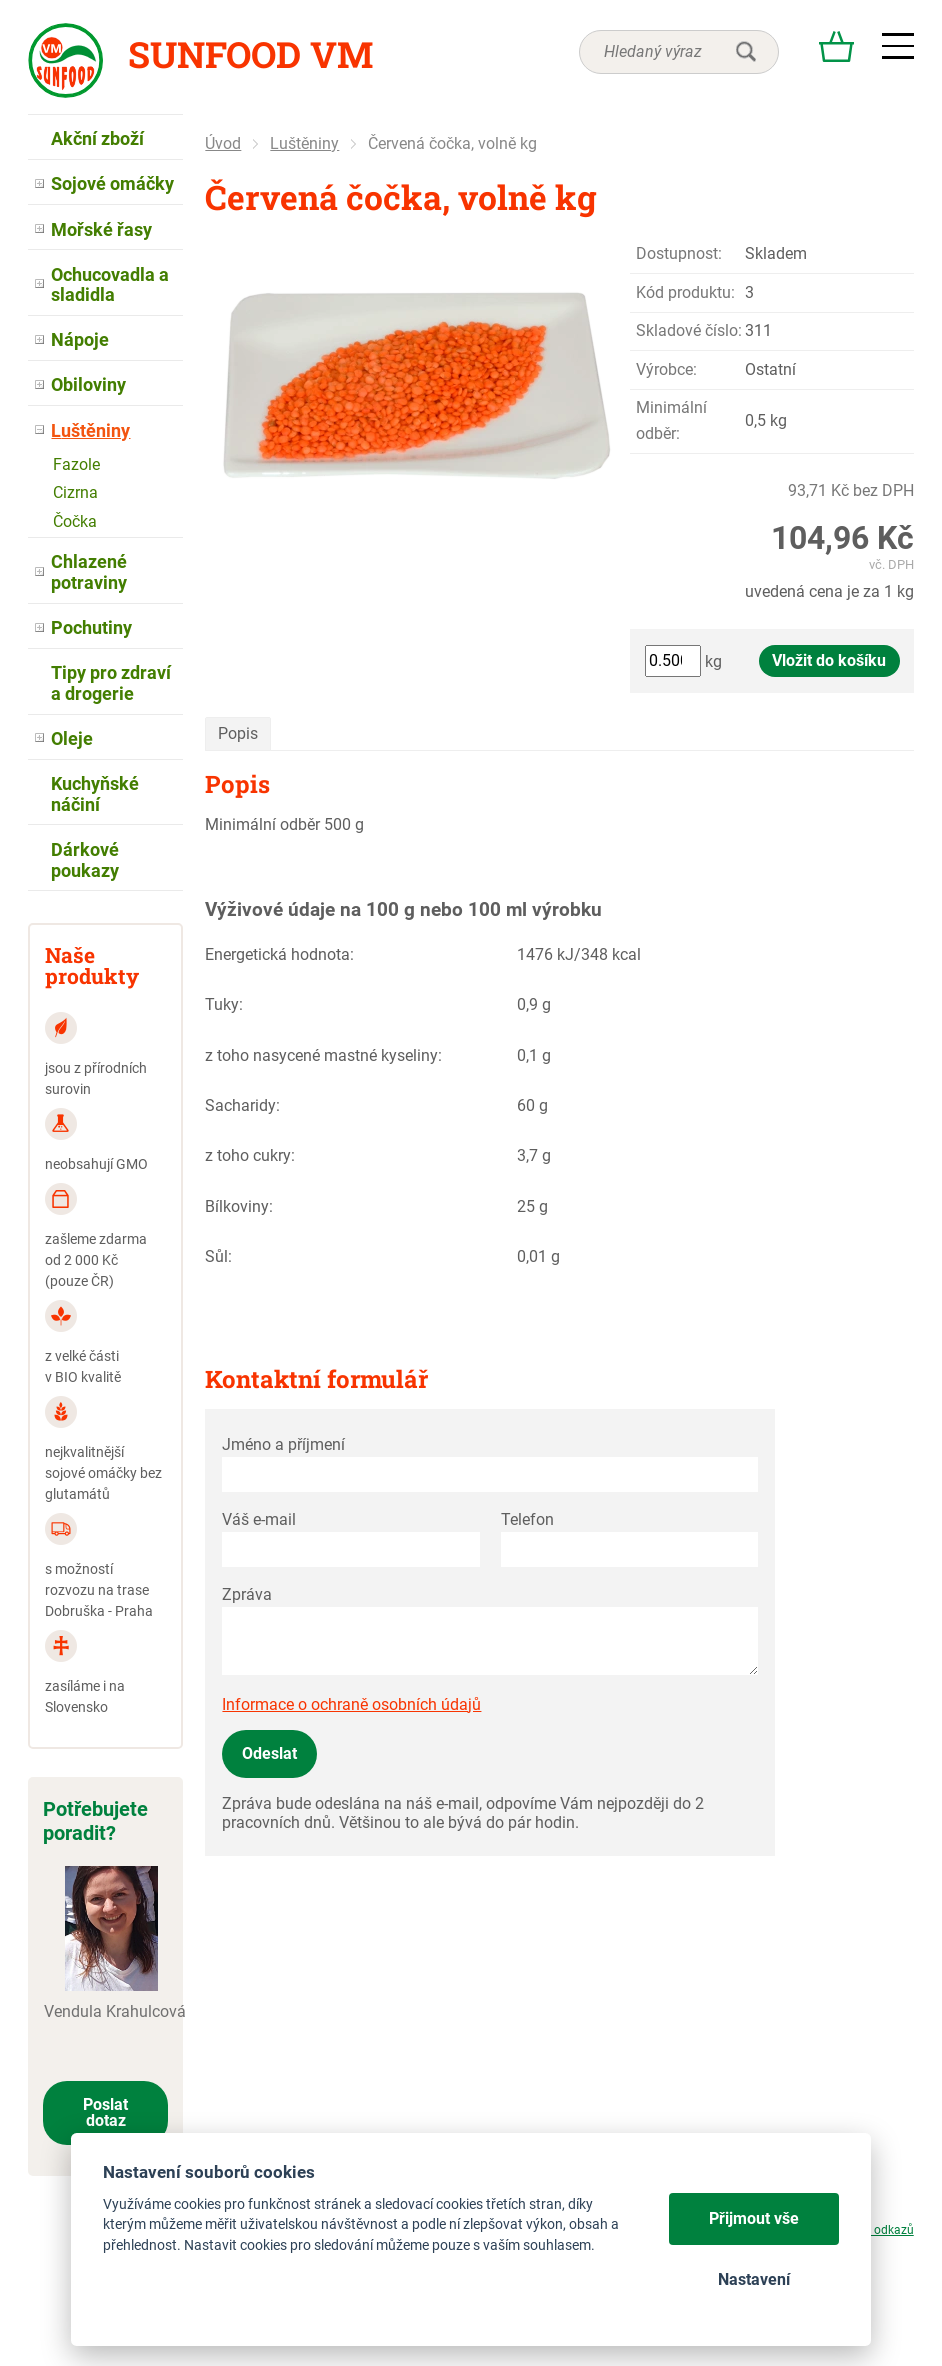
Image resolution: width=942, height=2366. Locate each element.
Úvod (223, 143)
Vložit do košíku (829, 660)
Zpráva (247, 1594)
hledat (746, 52)
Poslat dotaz (105, 2112)
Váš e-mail (259, 1519)
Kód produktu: (685, 292)
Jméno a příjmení (283, 1444)
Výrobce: (666, 369)
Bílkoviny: (239, 1206)
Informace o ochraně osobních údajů (351, 1704)
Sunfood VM (250, 54)
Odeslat (269, 1753)
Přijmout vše (754, 2218)
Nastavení (754, 2279)
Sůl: (218, 1256)
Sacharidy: (242, 1105)
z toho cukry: (250, 1155)
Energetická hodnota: (279, 954)
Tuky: (224, 1004)
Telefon (527, 1519)
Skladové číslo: (689, 330)
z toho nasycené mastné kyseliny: (323, 1055)
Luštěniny (304, 143)
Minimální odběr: (671, 420)
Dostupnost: (679, 253)
